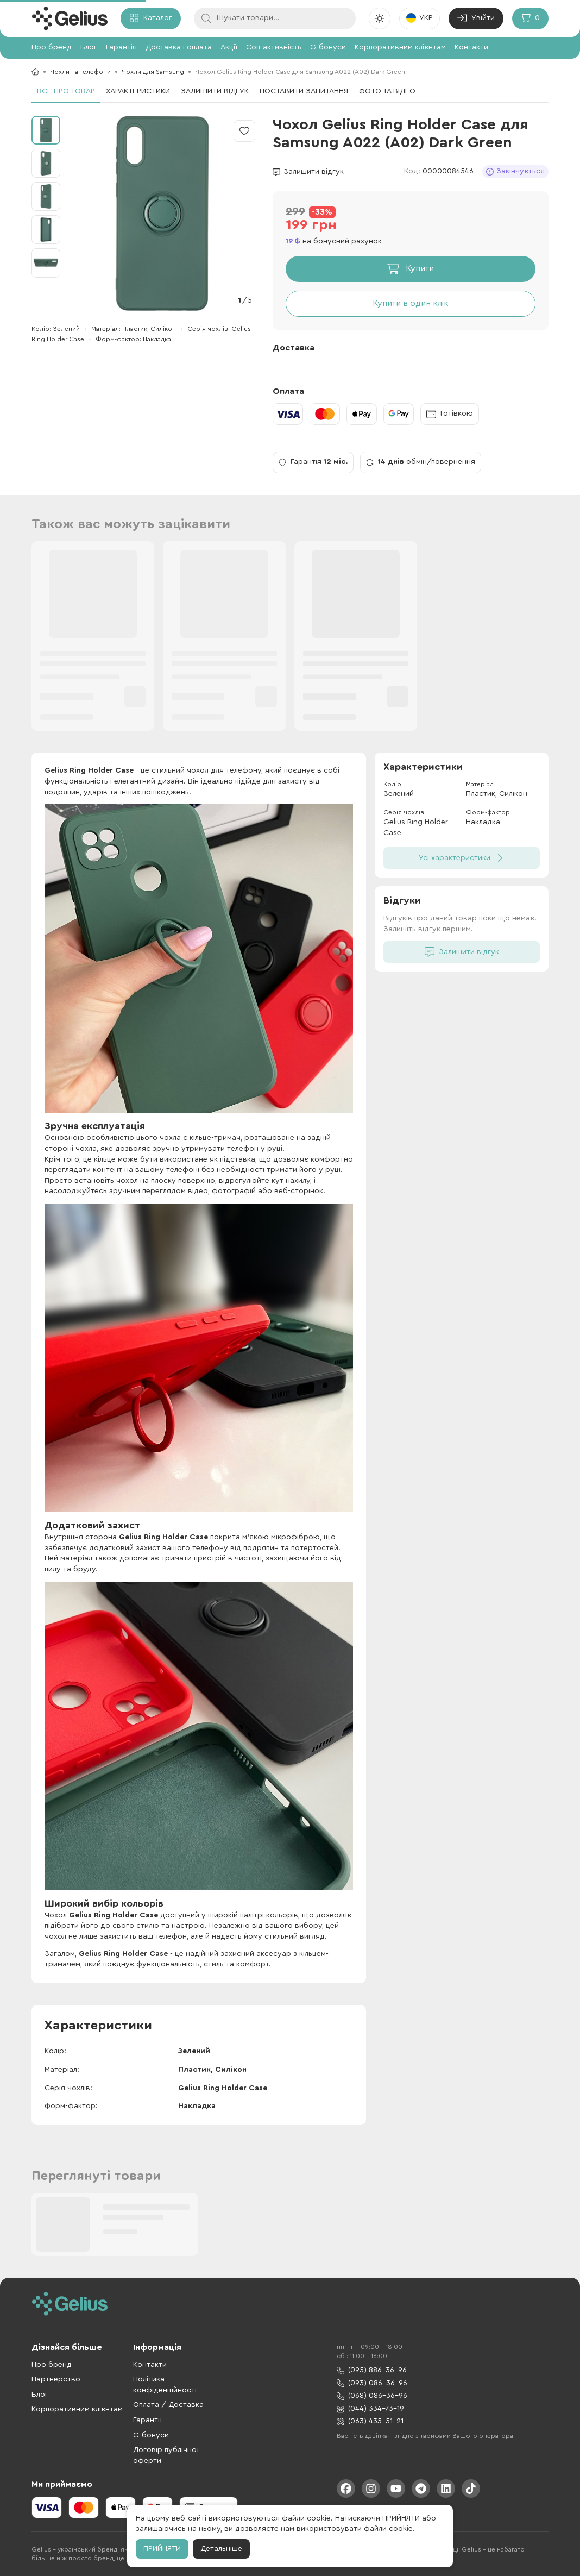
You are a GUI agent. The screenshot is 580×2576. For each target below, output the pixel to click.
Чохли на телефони (80, 71)
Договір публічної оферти (166, 2455)
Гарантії (147, 2420)
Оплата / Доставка (168, 2405)
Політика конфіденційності (165, 2385)
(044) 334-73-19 (370, 2409)
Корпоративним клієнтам (400, 47)
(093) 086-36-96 (372, 2383)
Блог (88, 47)
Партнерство (55, 2379)
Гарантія (121, 47)
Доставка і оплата (179, 47)
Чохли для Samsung (153, 71)
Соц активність (273, 47)
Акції (228, 47)
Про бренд (51, 47)
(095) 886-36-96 (372, 2370)
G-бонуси (328, 47)
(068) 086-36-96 (372, 2396)
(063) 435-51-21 (370, 2421)
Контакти (471, 47)
